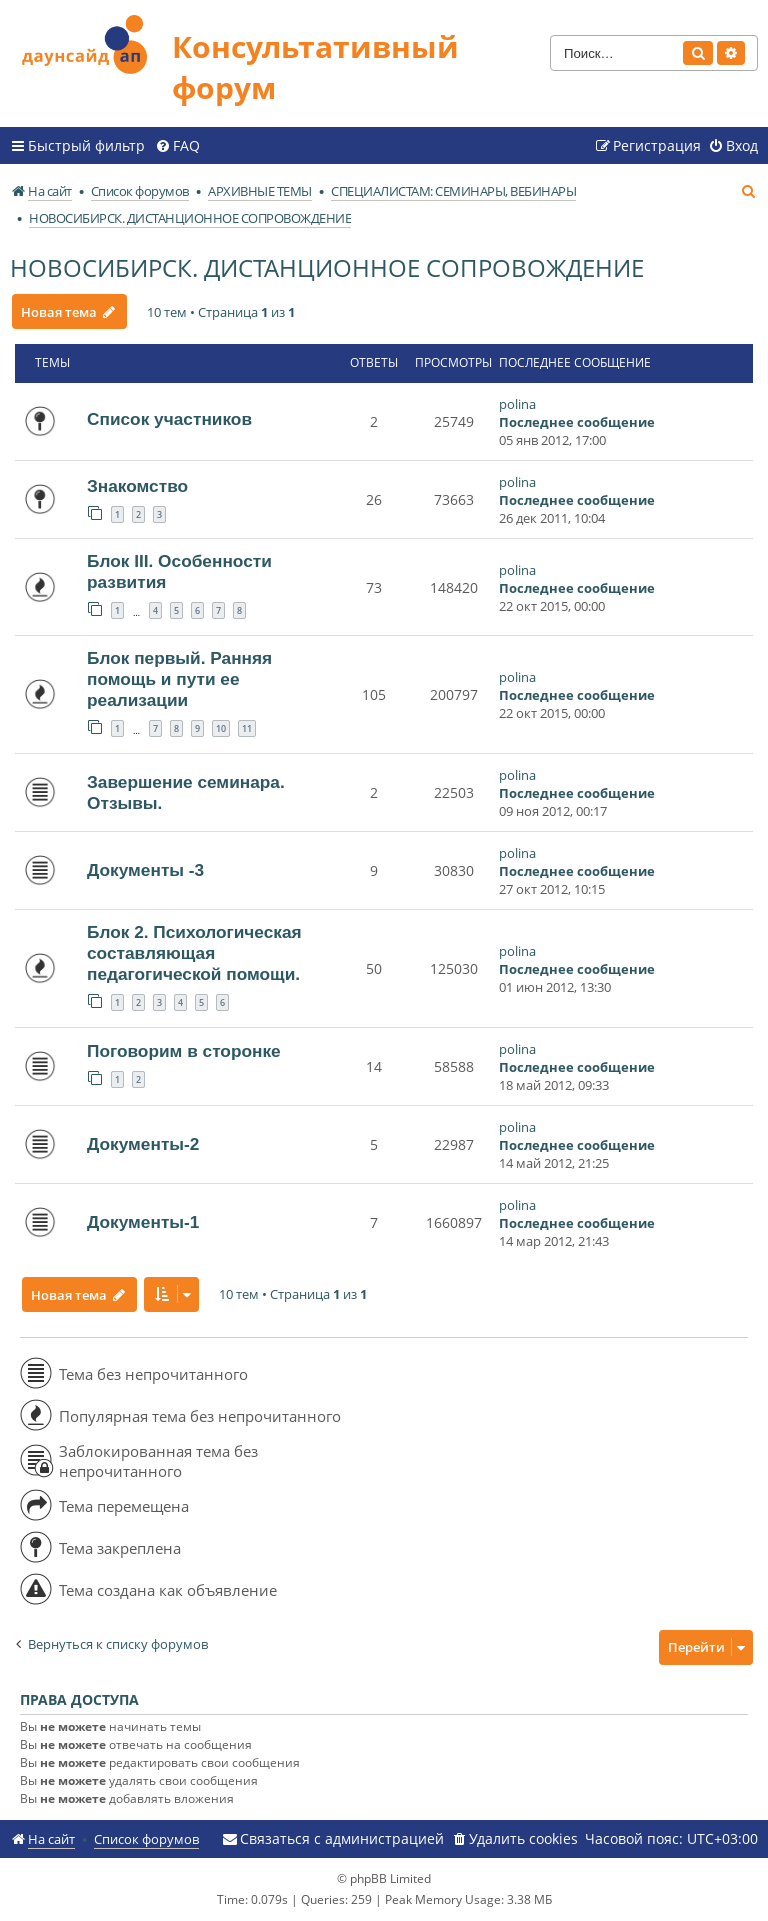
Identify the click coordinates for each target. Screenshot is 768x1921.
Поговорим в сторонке (184, 1051)
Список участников (169, 419)
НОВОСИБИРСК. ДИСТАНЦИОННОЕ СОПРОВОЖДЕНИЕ (327, 267)
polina (517, 404)
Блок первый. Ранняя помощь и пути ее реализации (179, 679)
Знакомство (137, 486)
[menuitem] (177, 146)
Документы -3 (145, 870)
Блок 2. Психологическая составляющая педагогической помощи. (194, 953)
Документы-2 (143, 1144)
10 (221, 728)
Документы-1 (143, 1222)
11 (247, 728)
